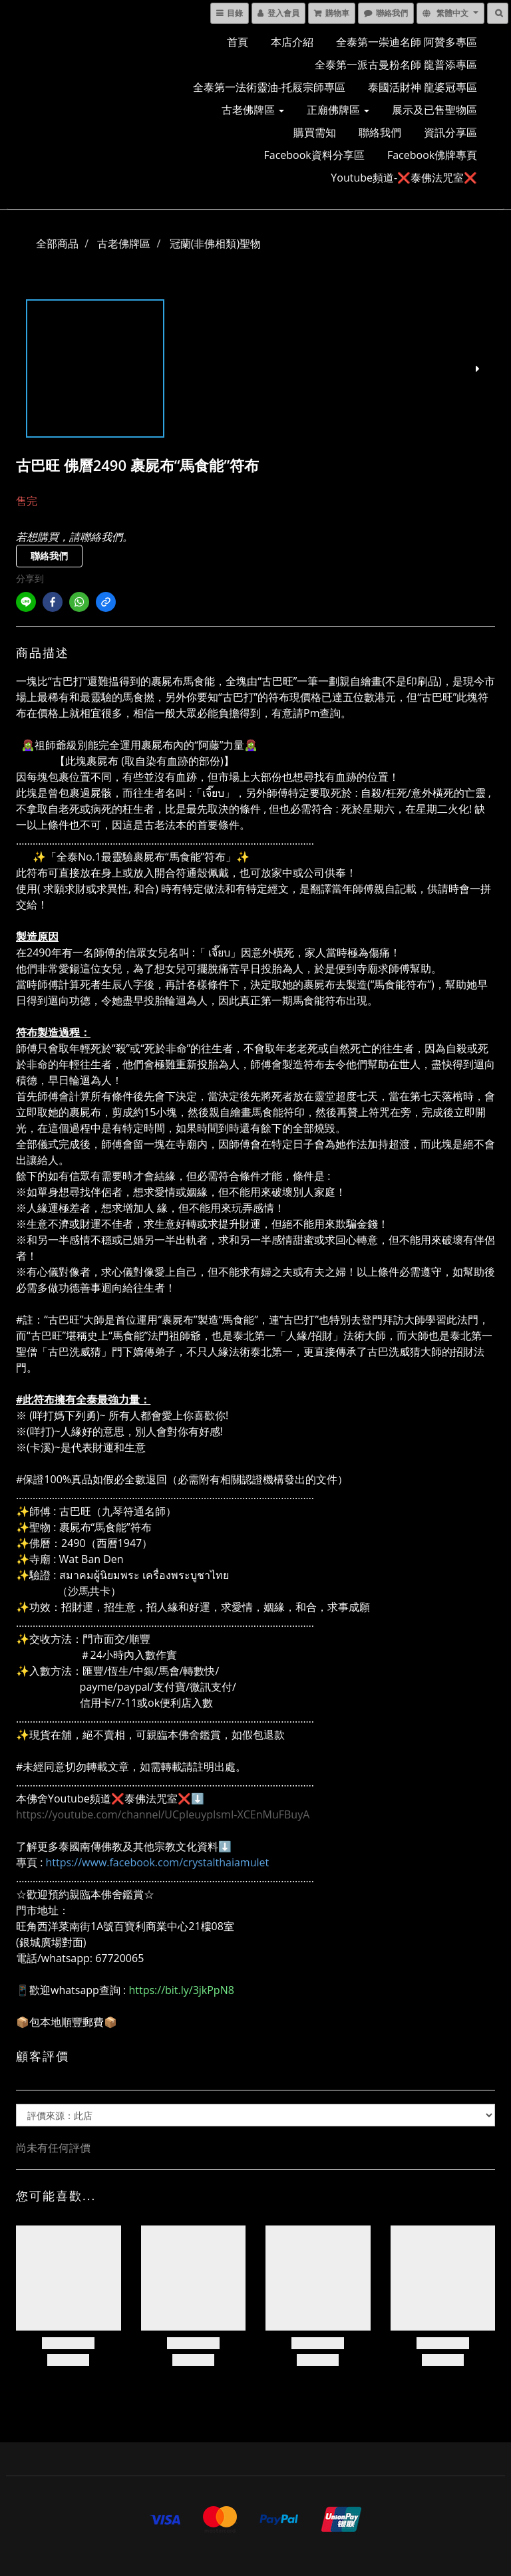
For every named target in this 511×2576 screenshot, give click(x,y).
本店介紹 (292, 42)
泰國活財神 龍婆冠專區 (422, 87)
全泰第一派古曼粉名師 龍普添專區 (396, 64)
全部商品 (57, 243)
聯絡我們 (380, 132)
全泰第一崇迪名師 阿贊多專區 (406, 42)
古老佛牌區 (253, 109)
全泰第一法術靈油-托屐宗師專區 (269, 87)
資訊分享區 (450, 132)
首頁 (237, 42)
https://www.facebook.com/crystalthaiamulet (157, 1862)
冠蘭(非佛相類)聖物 (215, 243)
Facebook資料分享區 (314, 155)
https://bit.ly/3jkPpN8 (181, 1990)
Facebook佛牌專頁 (432, 155)
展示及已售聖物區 (434, 109)
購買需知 (314, 132)
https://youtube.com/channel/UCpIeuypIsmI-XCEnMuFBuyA (162, 1814)
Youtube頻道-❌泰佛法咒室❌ (404, 177)
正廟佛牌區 (338, 109)
